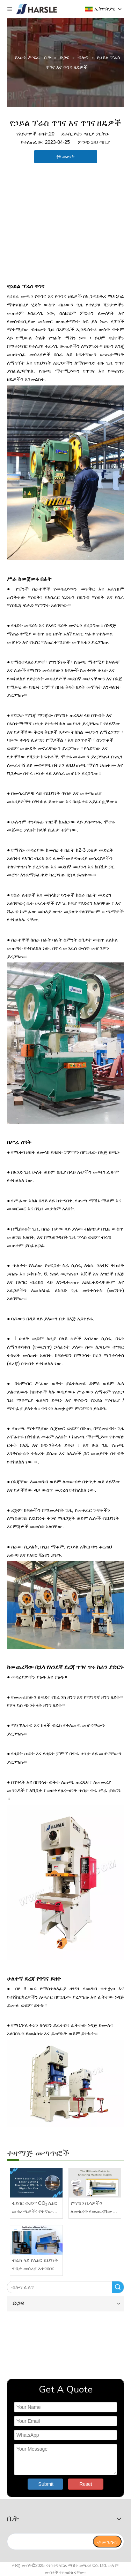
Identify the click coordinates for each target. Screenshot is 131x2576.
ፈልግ (118, 2287)
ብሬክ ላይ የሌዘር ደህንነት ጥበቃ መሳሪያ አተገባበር (35, 2264)
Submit (46, 2484)
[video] (65, 2343)
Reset (85, 2484)
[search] (49, 2542)
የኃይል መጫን (20, 296)
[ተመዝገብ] (107, 2541)
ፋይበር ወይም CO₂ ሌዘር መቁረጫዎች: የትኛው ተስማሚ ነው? (34, 2208)
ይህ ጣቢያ (101, 142)
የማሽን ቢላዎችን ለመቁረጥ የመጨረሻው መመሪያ (91, 2208)
